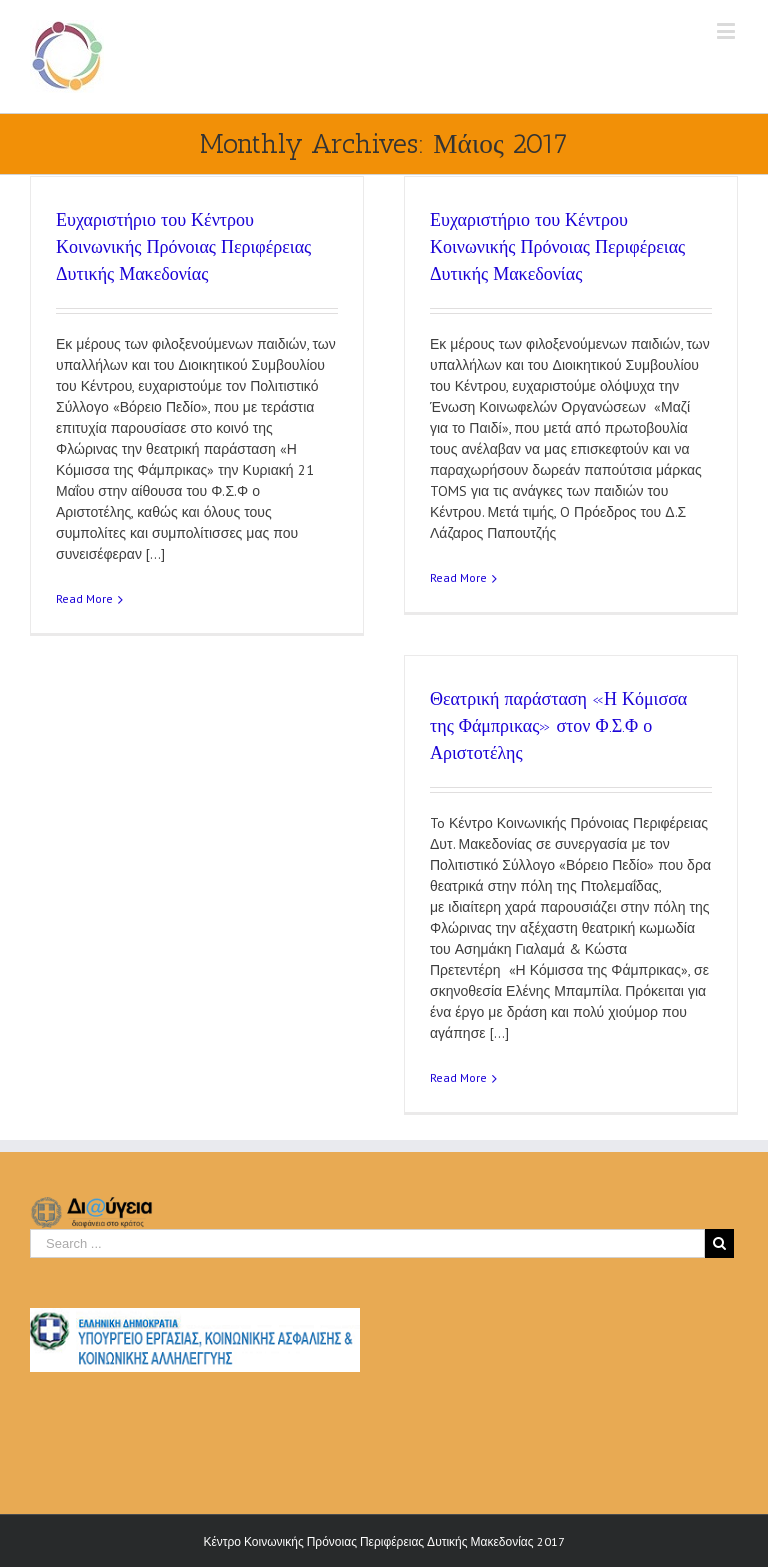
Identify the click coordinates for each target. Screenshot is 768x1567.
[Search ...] (367, 1243)
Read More (84, 598)
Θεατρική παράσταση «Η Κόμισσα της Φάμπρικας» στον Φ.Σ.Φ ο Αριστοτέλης (558, 726)
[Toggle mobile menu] (727, 30)
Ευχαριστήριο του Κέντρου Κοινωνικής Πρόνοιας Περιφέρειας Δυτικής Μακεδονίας (183, 247)
